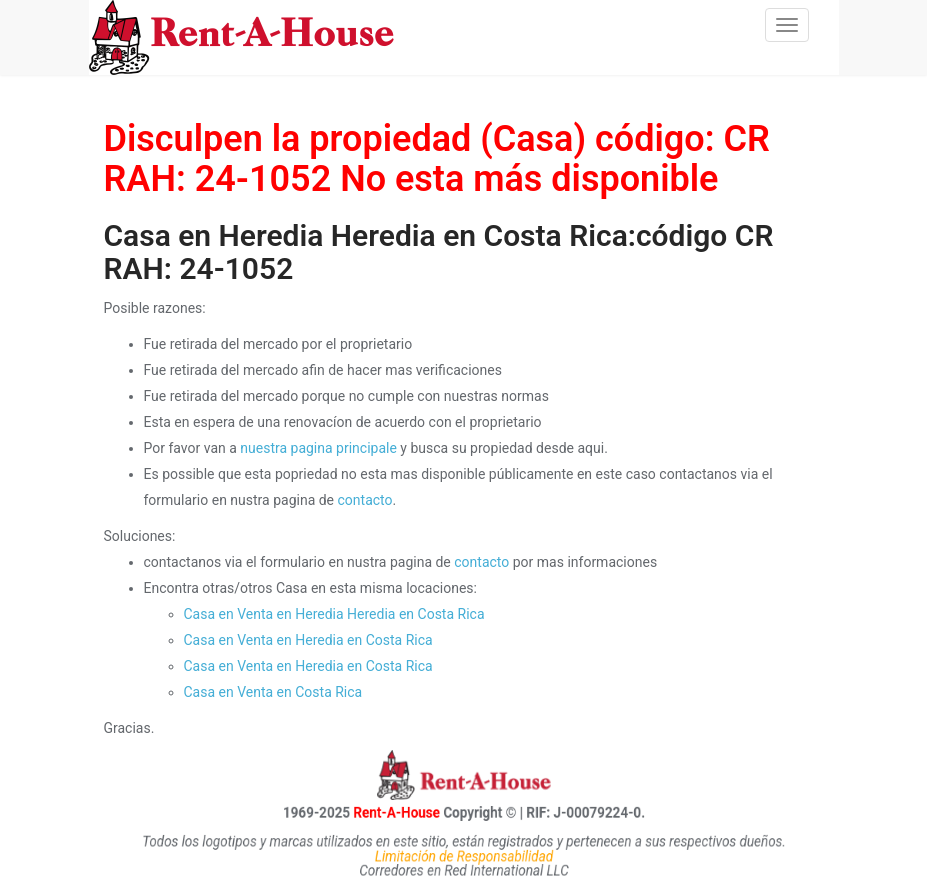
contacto (365, 500)
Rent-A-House (376, 812)
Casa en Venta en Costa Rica (273, 692)
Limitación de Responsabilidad (463, 856)
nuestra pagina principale (318, 448)
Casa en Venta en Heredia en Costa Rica (308, 640)
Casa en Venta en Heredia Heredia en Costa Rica (334, 614)
